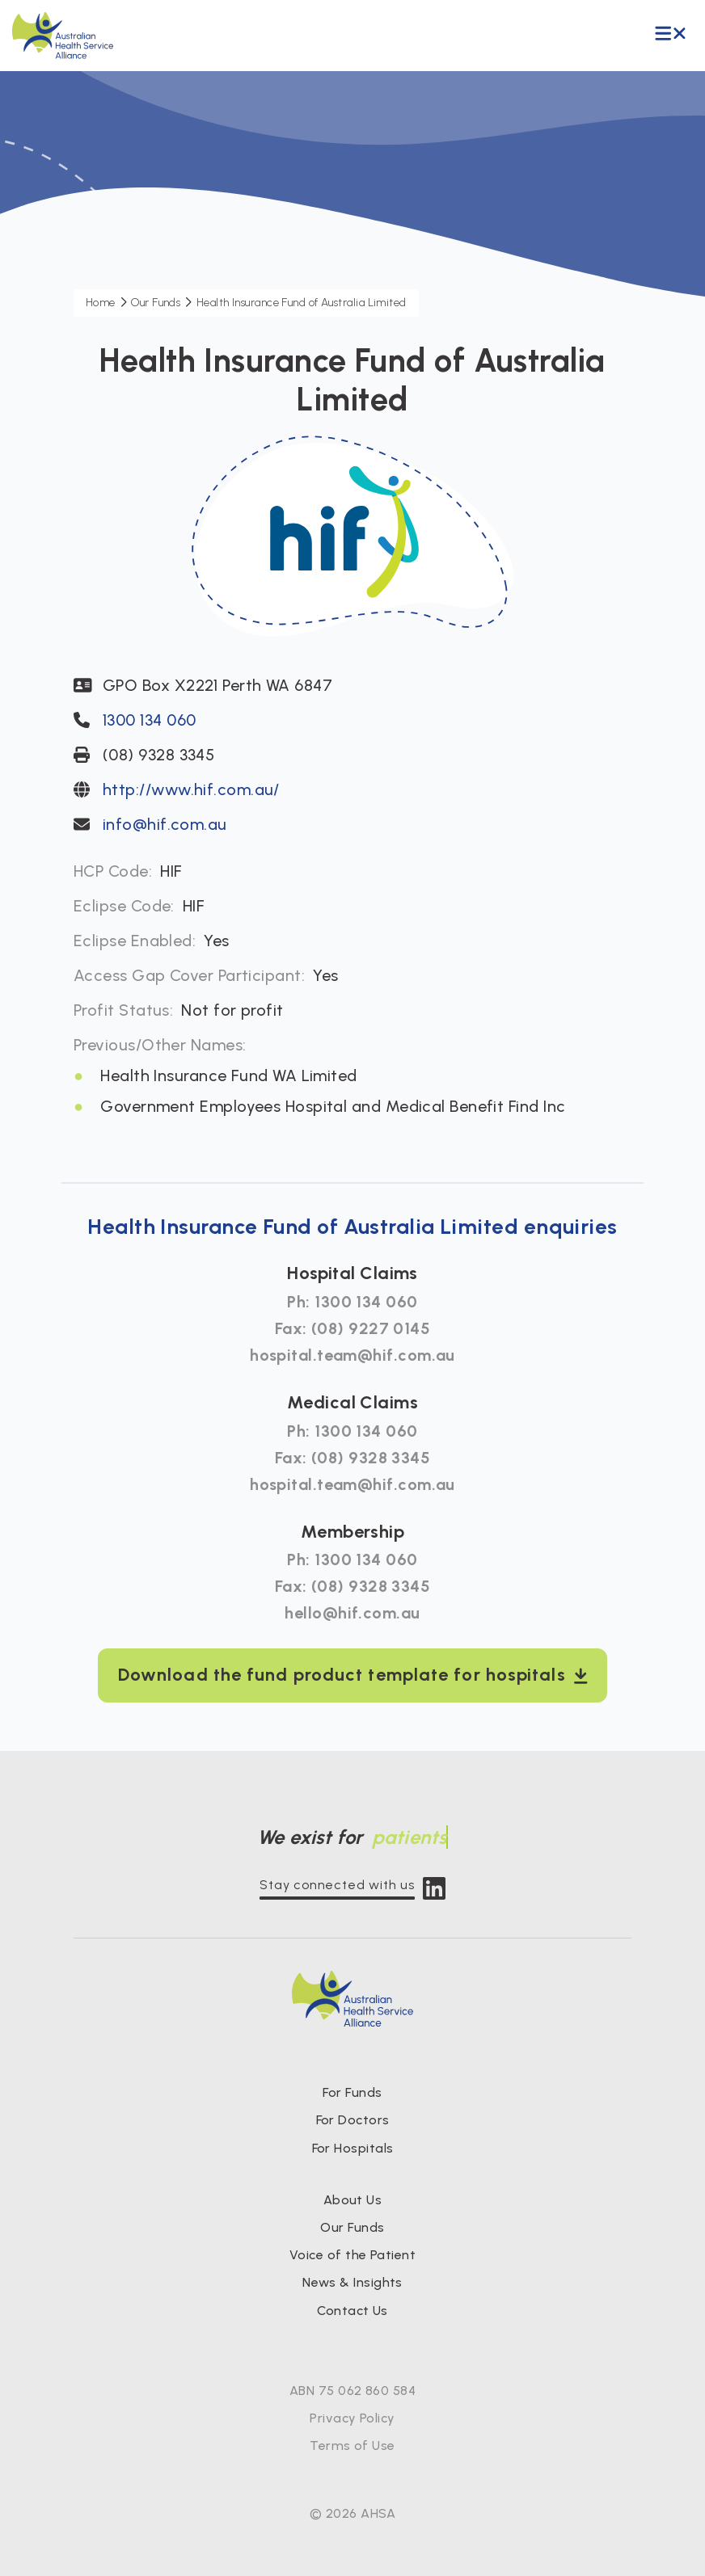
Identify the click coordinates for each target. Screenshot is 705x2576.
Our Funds (352, 2227)
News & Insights (352, 2282)
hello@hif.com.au (352, 1613)
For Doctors (353, 2120)
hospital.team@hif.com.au (352, 1355)
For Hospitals (353, 2148)
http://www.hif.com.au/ (191, 789)
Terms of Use (352, 2445)
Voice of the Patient (352, 2254)
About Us (352, 2200)
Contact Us (352, 2310)
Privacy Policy (352, 2418)
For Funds (352, 2092)
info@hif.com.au (165, 824)
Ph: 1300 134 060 (352, 1301)
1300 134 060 (149, 720)
